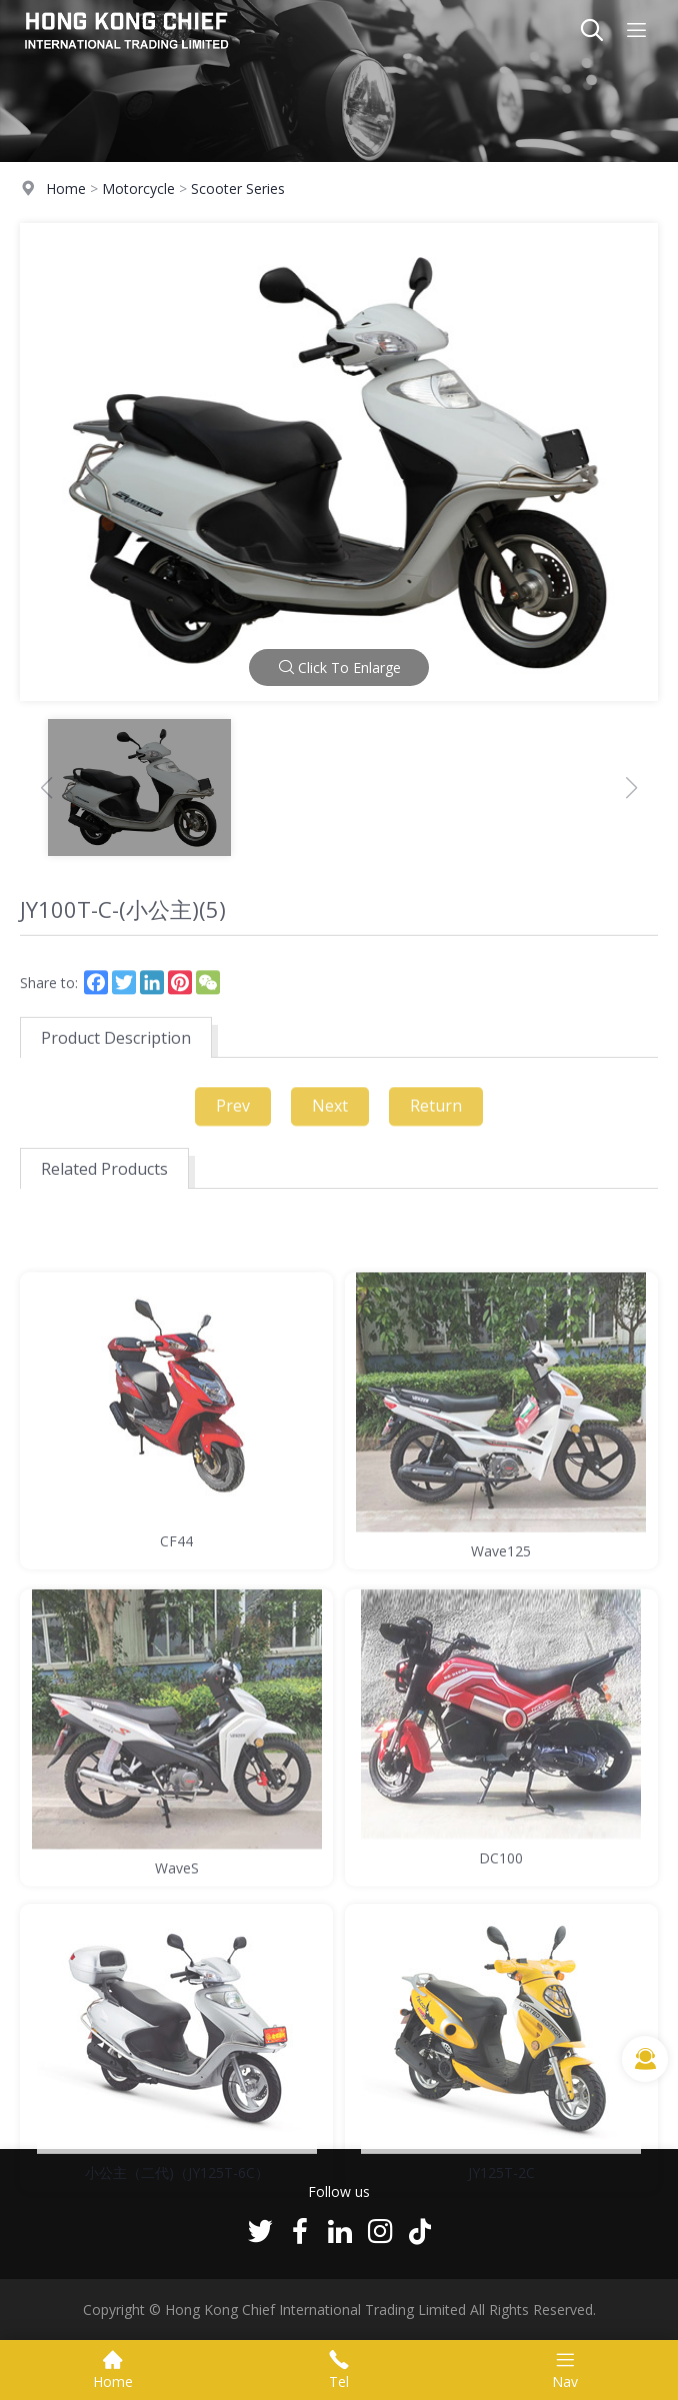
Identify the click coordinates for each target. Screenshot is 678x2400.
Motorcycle (138, 188)
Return (436, 1115)
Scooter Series (238, 188)
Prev (233, 1115)
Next (330, 1115)
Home (66, 188)
